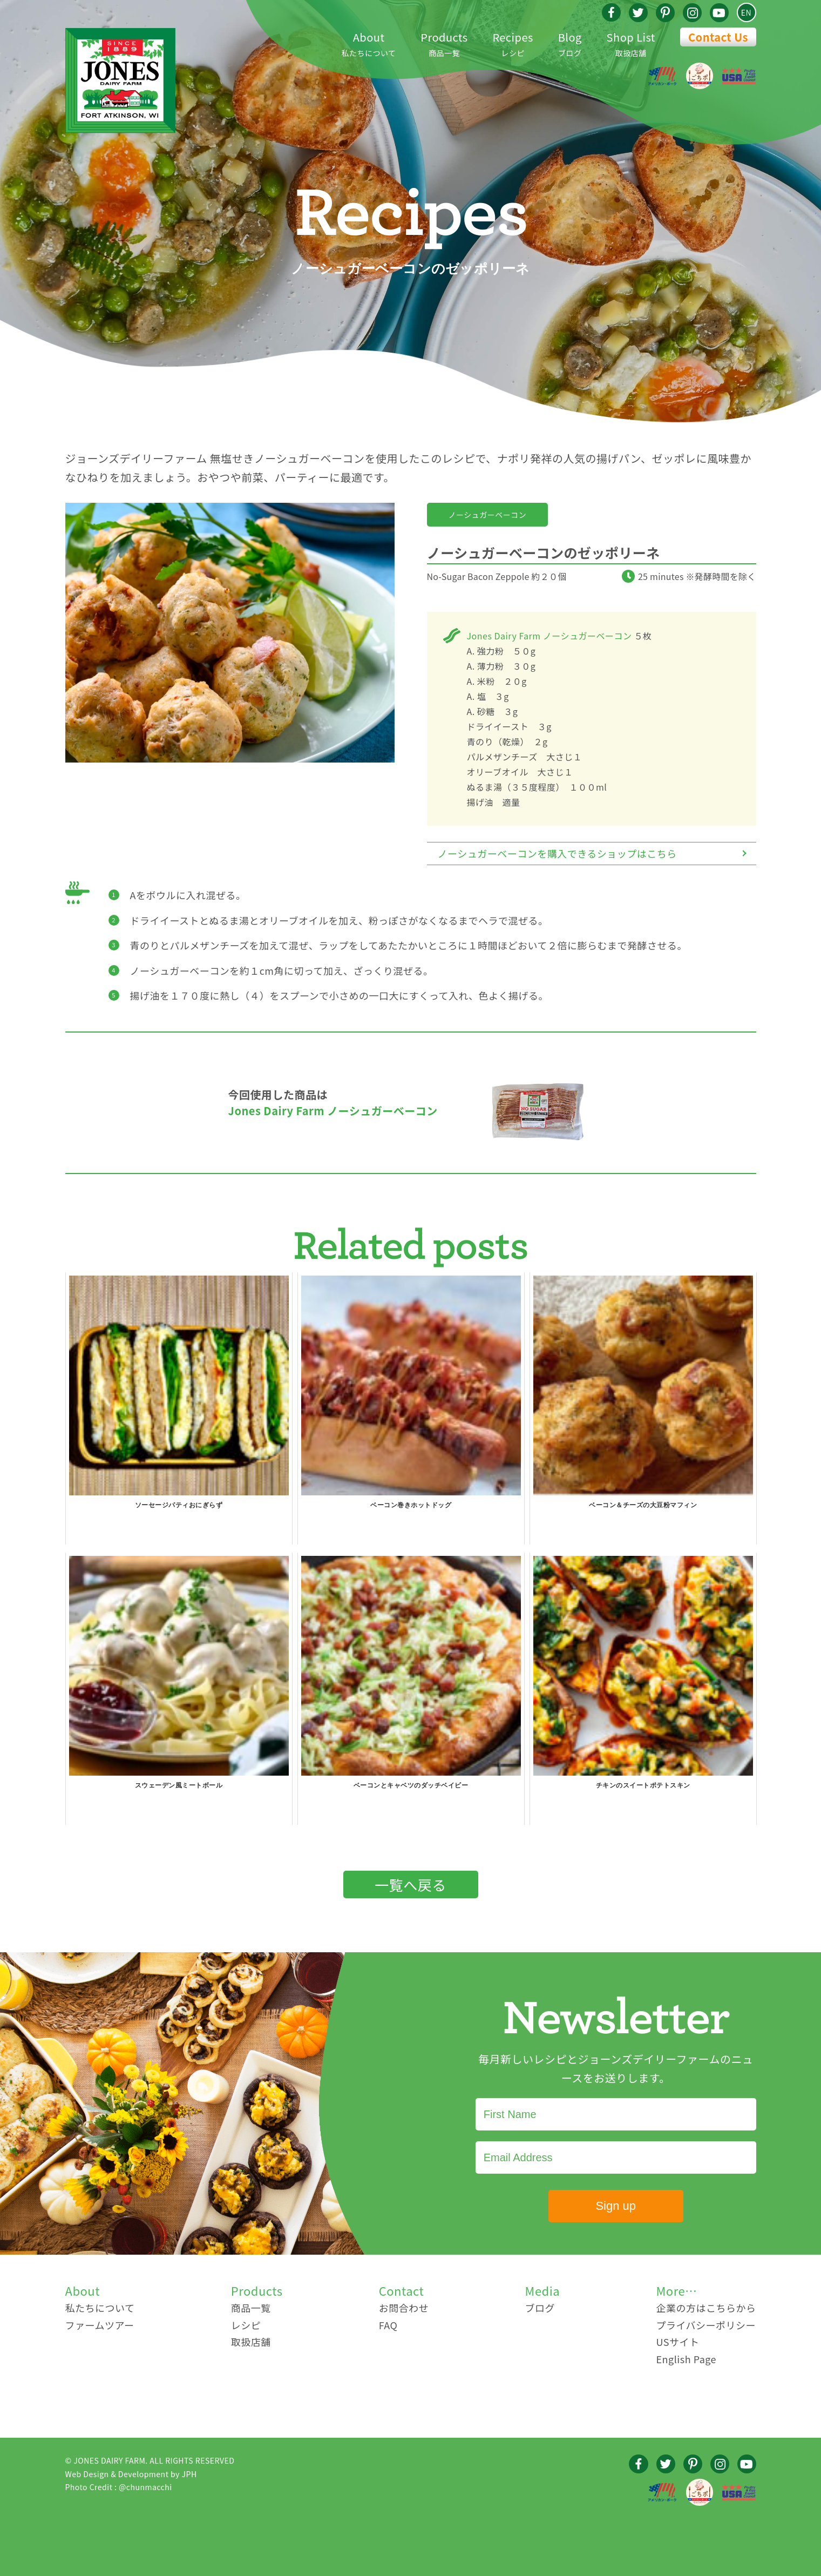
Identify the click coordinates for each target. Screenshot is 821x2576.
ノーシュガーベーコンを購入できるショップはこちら (557, 853)
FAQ (388, 2325)
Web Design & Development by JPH (131, 2474)
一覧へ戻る (410, 1884)
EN (746, 12)
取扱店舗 (631, 43)
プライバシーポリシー (706, 2325)
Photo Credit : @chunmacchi (118, 2486)
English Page (686, 2359)
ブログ (570, 43)
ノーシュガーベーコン (488, 514)
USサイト (677, 2342)
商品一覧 (443, 43)
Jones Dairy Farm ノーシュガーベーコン (549, 635)
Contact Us (718, 37)
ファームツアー (99, 2325)
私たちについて (369, 43)
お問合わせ (404, 2308)
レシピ (512, 43)
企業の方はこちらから (706, 2308)
